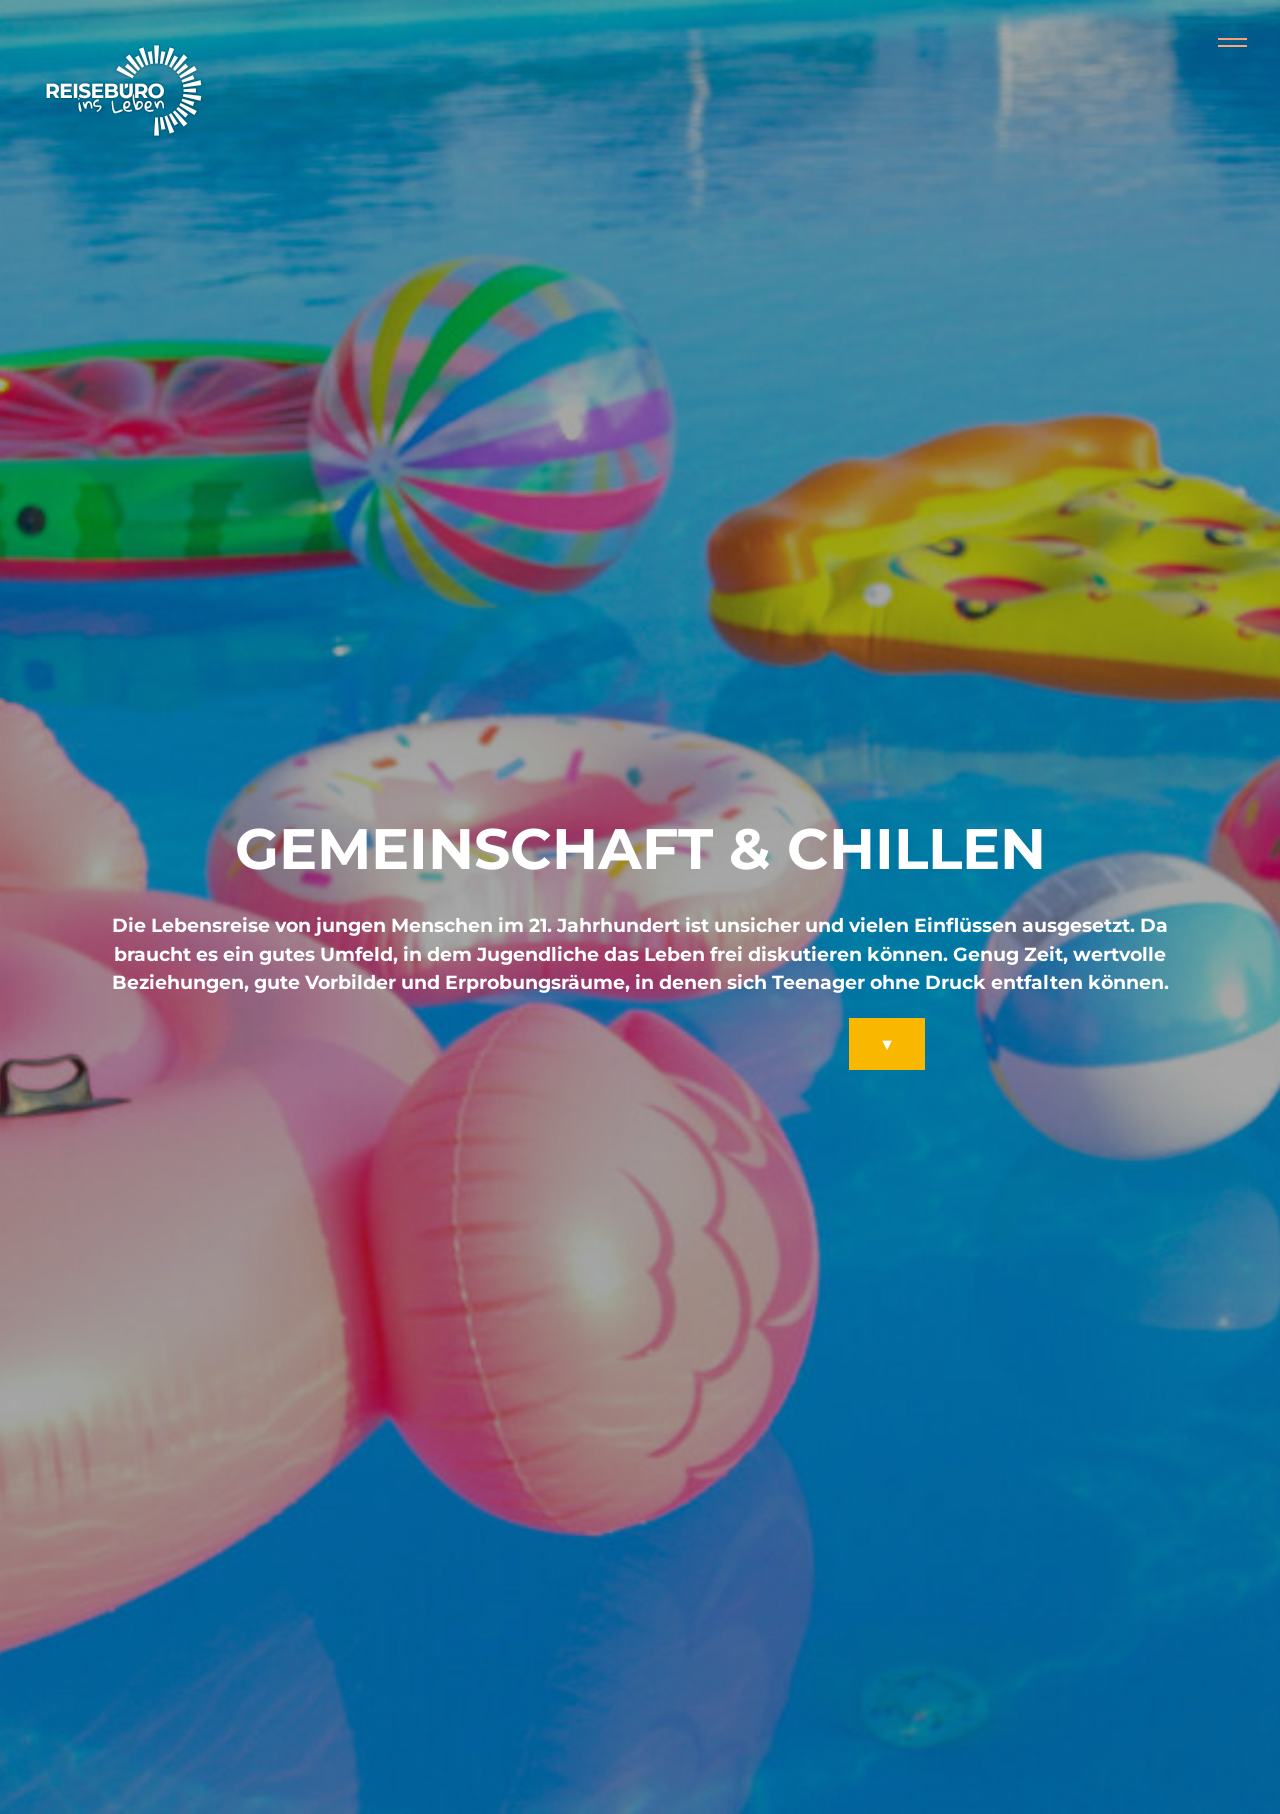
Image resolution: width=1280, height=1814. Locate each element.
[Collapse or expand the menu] (1232, 43)
